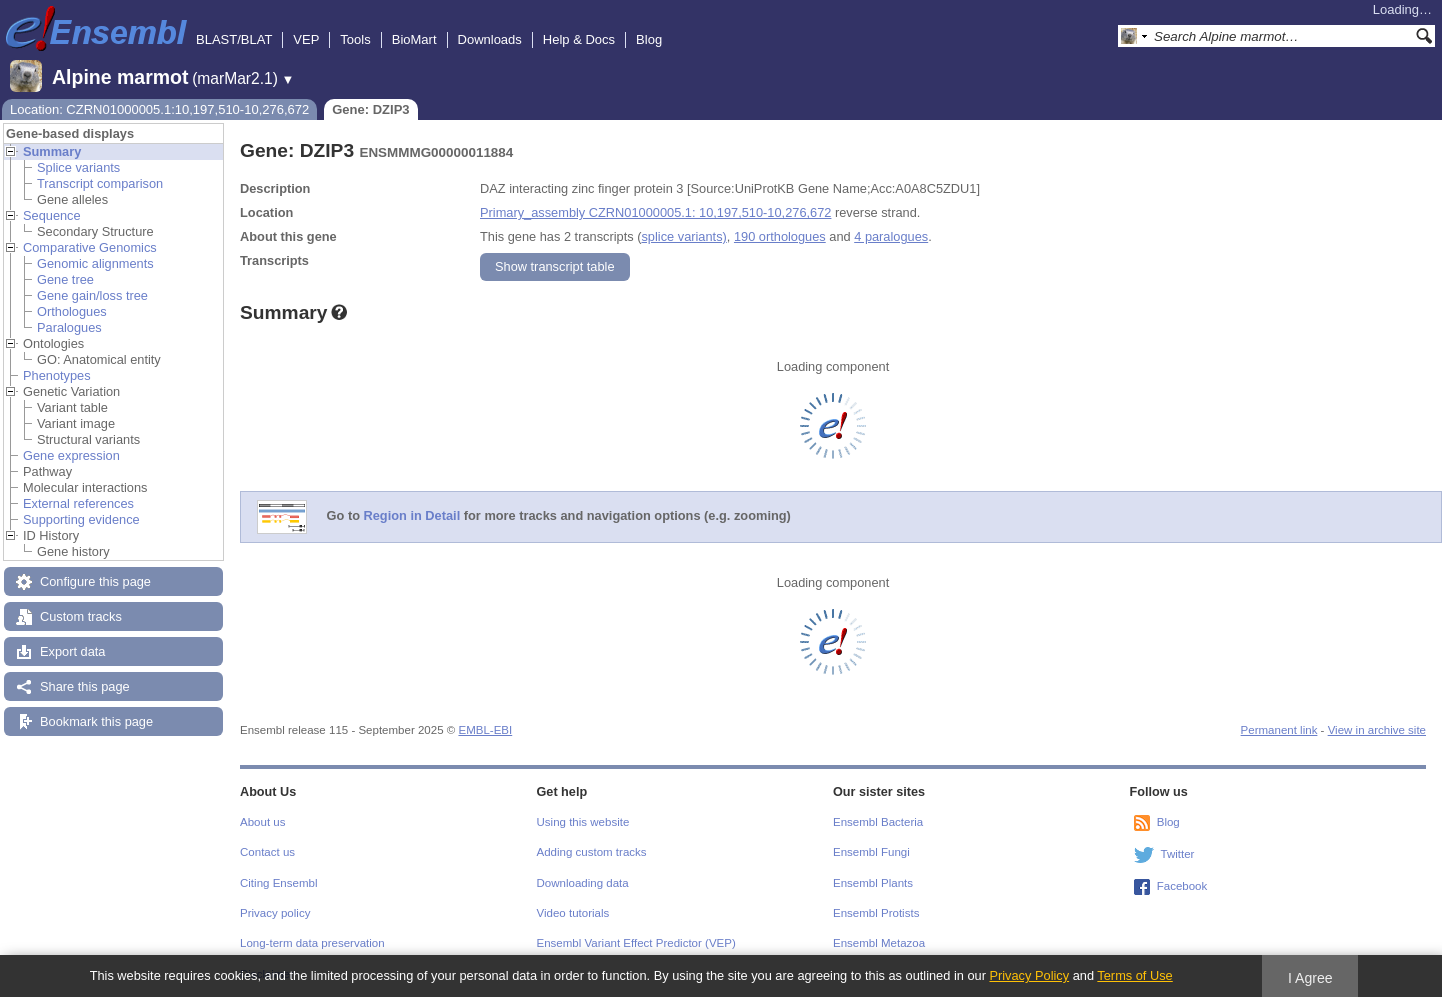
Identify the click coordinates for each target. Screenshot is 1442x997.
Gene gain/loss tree (92, 295)
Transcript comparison (100, 183)
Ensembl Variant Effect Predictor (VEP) (636, 943)
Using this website (583, 822)
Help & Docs (579, 39)
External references (78, 503)
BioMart (414, 39)
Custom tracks (81, 616)
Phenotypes (57, 375)
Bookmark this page (96, 721)
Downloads (490, 39)
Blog (649, 39)
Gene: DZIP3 (370, 109)
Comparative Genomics (90, 247)
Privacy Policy (1029, 975)
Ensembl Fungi (871, 852)
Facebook (1182, 886)
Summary (52, 151)
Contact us (267, 852)
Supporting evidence (81, 519)
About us (262, 822)
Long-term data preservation (312, 943)
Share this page (85, 686)
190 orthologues (780, 236)
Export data (72, 651)
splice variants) (683, 236)
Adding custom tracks (592, 852)
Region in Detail (412, 516)
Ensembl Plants (873, 883)
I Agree (1310, 978)
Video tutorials (573, 913)
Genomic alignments (95, 263)
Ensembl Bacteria (878, 822)
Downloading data (583, 883)
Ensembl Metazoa (879, 943)
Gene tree (65, 279)
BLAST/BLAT (234, 39)
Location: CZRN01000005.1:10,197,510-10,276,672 (159, 109)
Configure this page (95, 581)
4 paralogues (891, 236)
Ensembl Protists (876, 913)
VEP (306, 39)
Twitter (1178, 854)
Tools (355, 39)
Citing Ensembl (278, 883)
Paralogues (69, 327)
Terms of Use (1134, 975)
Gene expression (71, 455)
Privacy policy (275, 913)
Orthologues (72, 311)
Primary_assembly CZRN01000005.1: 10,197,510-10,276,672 (655, 212)
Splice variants (78, 167)
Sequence (52, 215)
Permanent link (1279, 730)
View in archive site (1377, 730)
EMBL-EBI (485, 730)
